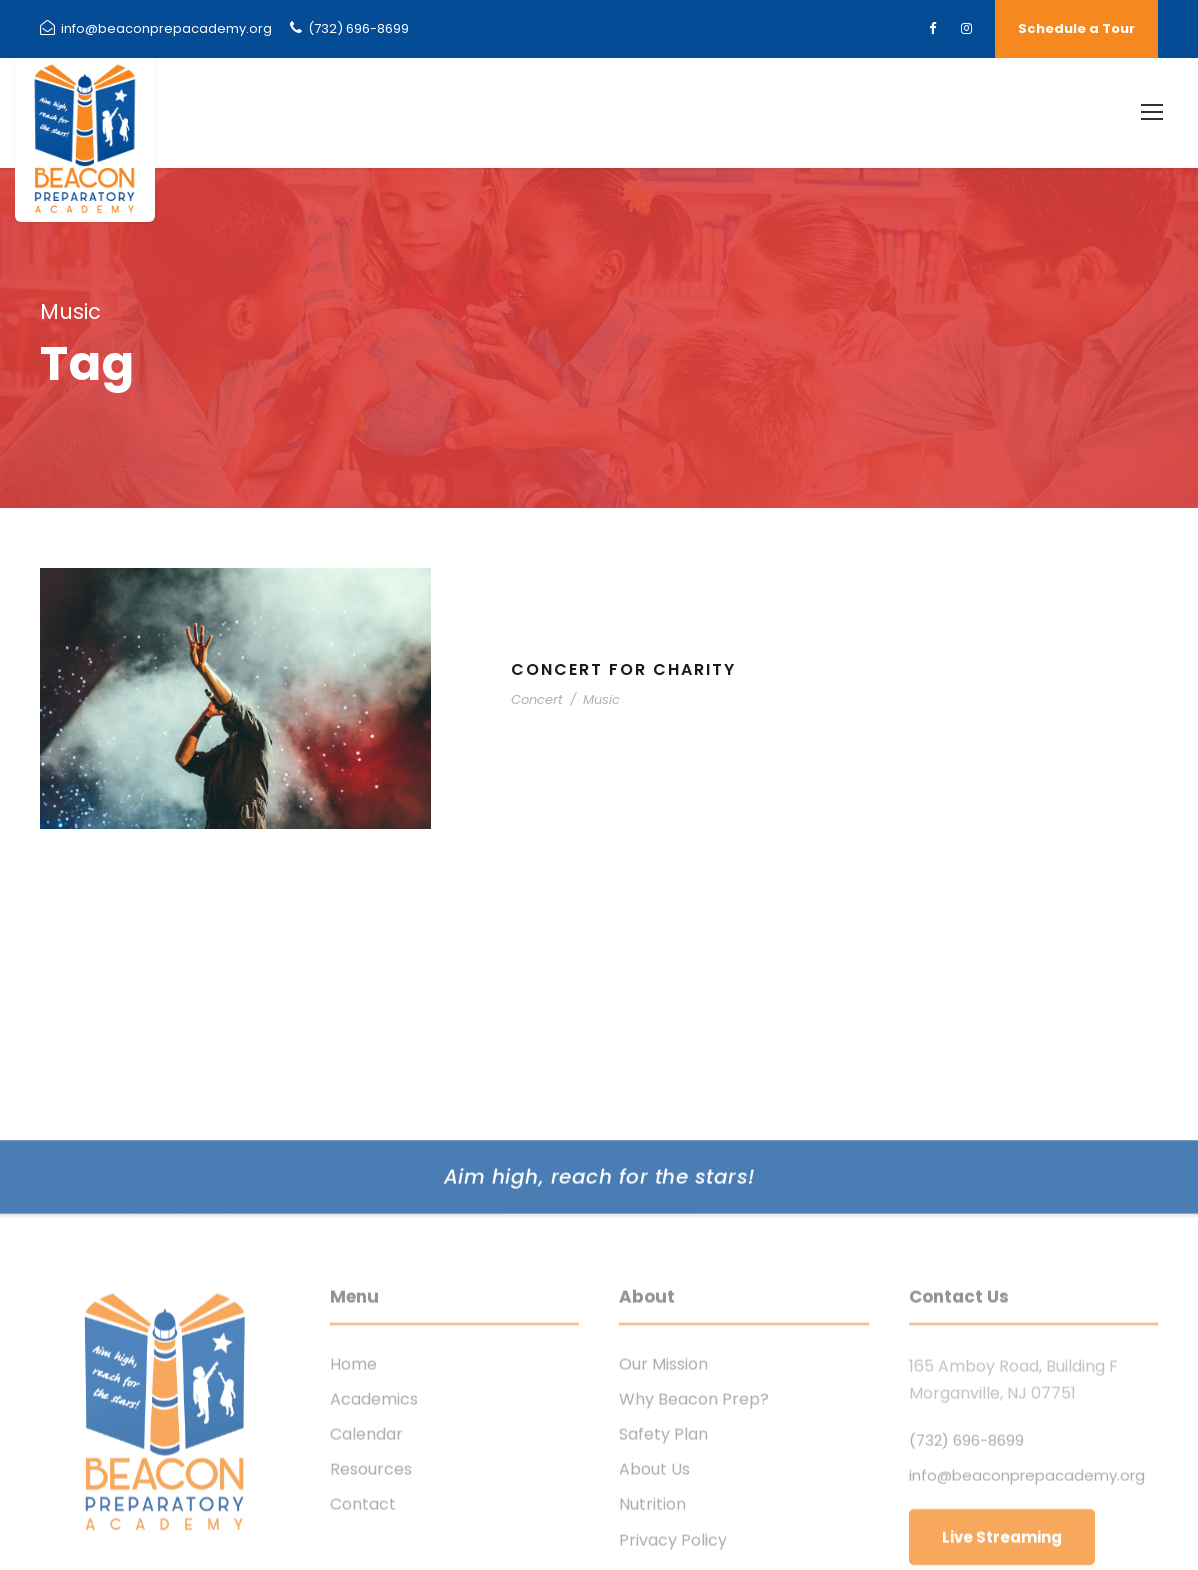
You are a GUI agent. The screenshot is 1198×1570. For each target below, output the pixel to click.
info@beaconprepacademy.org (156, 28)
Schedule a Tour (1076, 28)
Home (353, 1471)
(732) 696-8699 (349, 28)
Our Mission (663, 1471)
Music (601, 699)
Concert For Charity (623, 669)
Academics (374, 1506)
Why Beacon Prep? (694, 1506)
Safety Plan (663, 1541)
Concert (537, 699)
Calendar (366, 1541)
